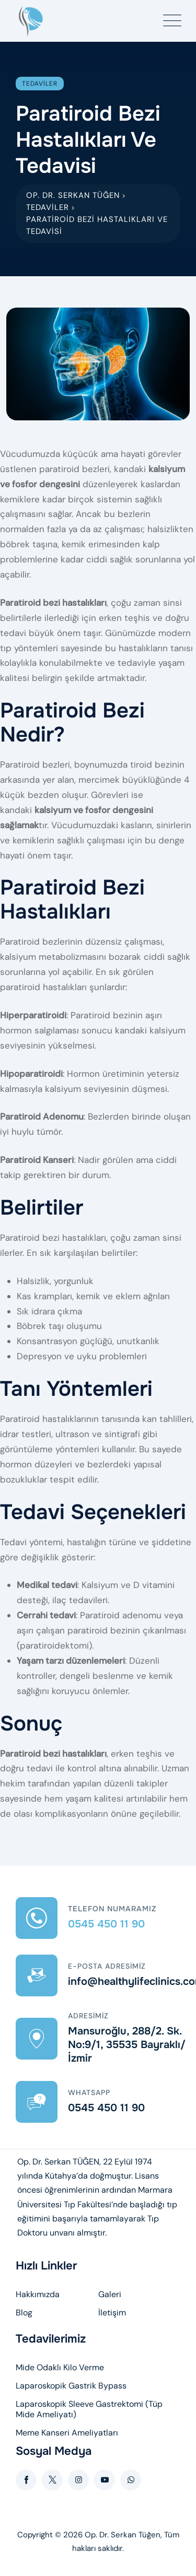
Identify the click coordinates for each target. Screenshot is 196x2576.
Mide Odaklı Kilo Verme (60, 2367)
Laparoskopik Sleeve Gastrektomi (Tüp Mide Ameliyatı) (89, 2409)
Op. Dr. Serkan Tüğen (122, 2535)
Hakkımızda (38, 2294)
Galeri (109, 2294)
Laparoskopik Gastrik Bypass (71, 2386)
